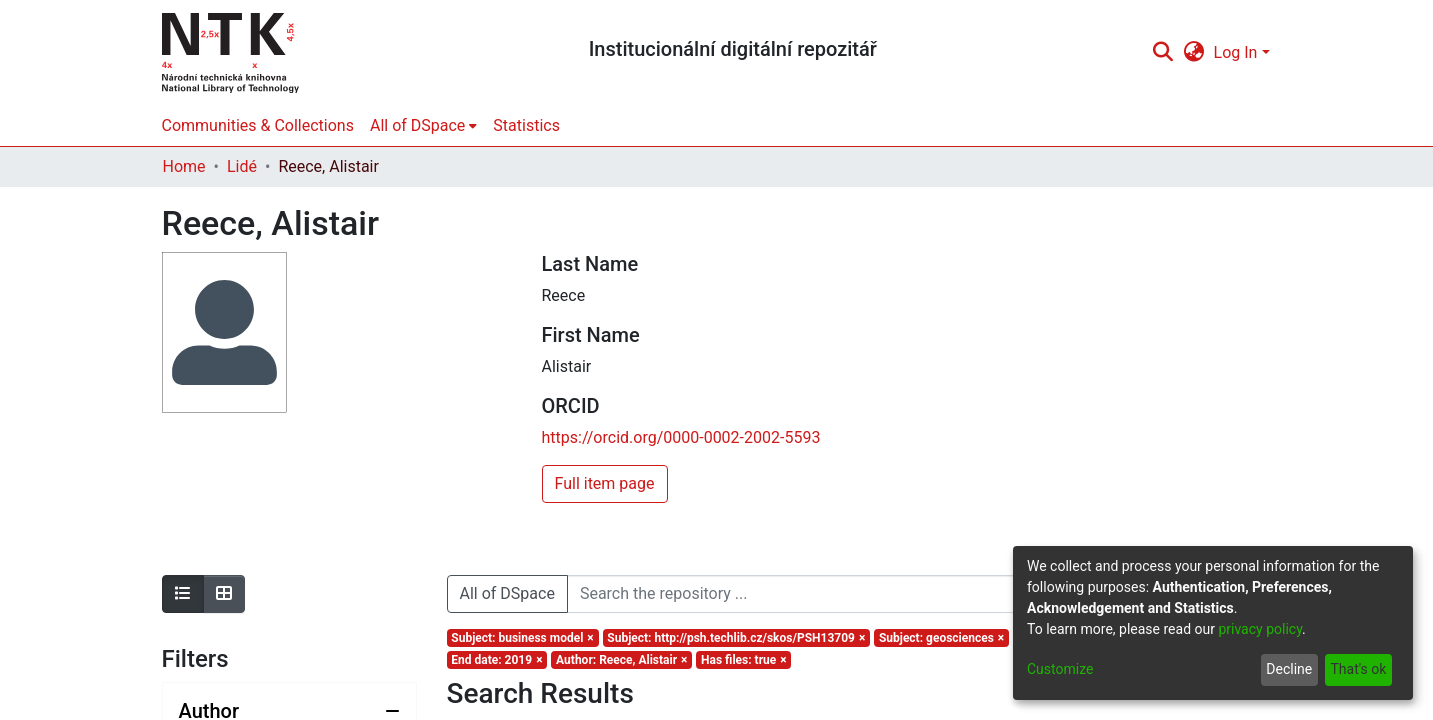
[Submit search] (1163, 53)
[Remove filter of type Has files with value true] (743, 660)
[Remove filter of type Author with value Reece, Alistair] (621, 660)
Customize (1060, 669)
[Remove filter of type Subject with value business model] (523, 638)
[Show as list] (183, 594)
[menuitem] (1193, 53)
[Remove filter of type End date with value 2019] (497, 660)
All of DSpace (507, 593)
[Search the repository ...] (872, 594)
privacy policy (1260, 629)
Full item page (605, 483)
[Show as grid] (224, 594)
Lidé (242, 166)
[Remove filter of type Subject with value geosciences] (941, 638)
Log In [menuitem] (1236, 52)
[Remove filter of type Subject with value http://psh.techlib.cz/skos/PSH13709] (737, 638)
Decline (1289, 669)
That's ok (1358, 669)
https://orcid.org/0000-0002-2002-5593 (681, 437)
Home (184, 166)
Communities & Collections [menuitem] (258, 125)
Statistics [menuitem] (526, 125)
